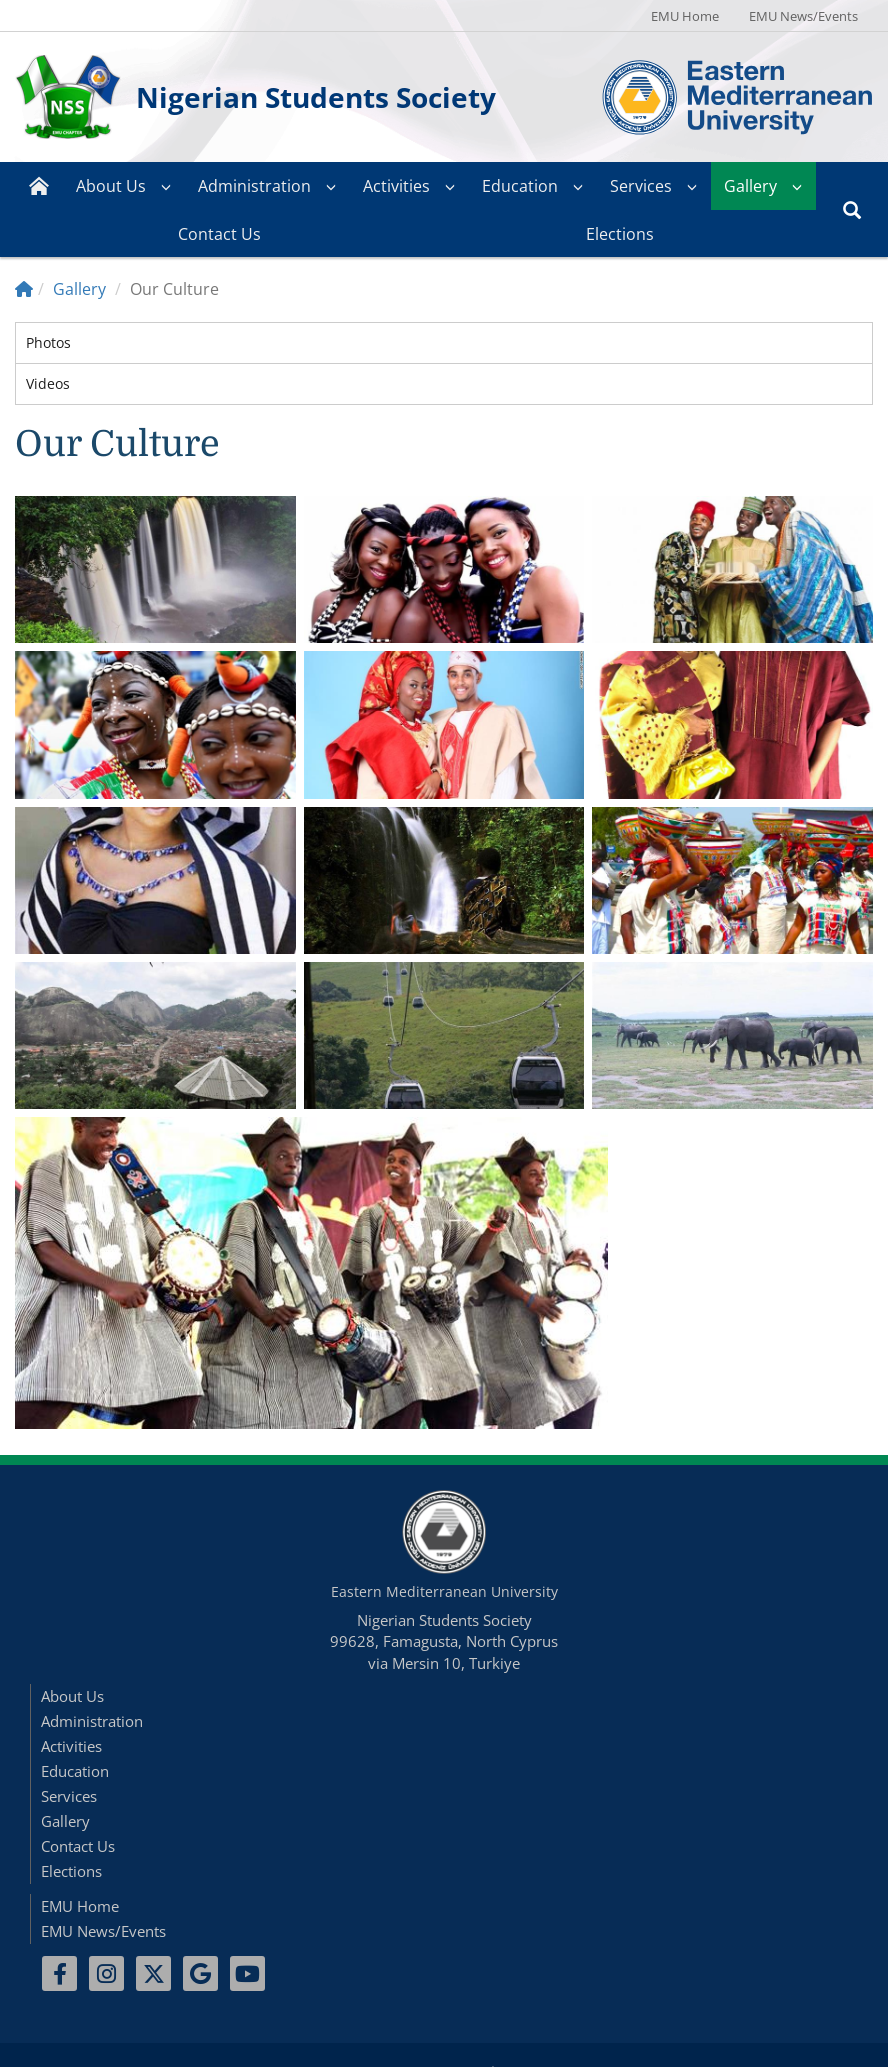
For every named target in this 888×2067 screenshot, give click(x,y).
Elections (620, 234)
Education (520, 186)
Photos (48, 342)
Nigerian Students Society (316, 97)
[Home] (24, 289)
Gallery (750, 186)
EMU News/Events (803, 16)
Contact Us (219, 234)
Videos (48, 383)
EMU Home (685, 16)
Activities (396, 186)
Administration (254, 186)
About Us (111, 186)
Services (641, 186)
